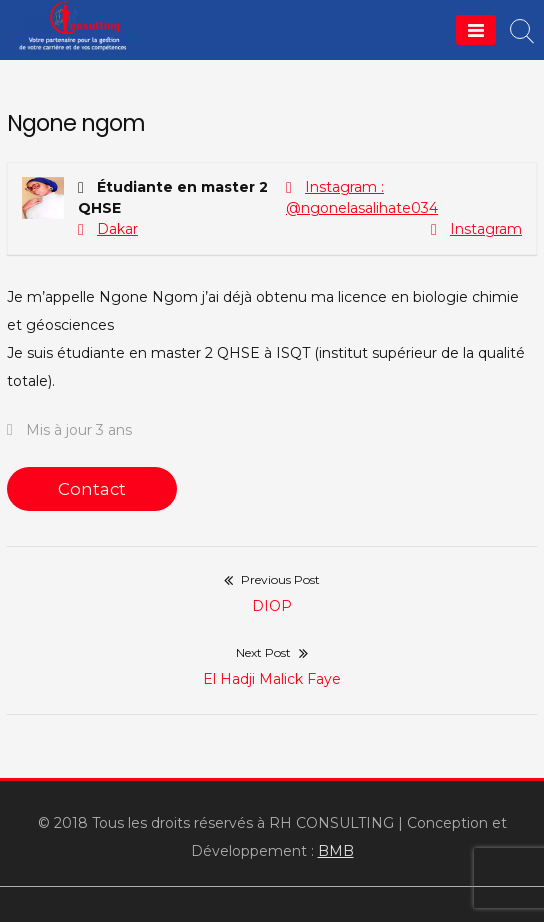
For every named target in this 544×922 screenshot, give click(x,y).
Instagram (486, 229)
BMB (336, 851)
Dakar (117, 229)
